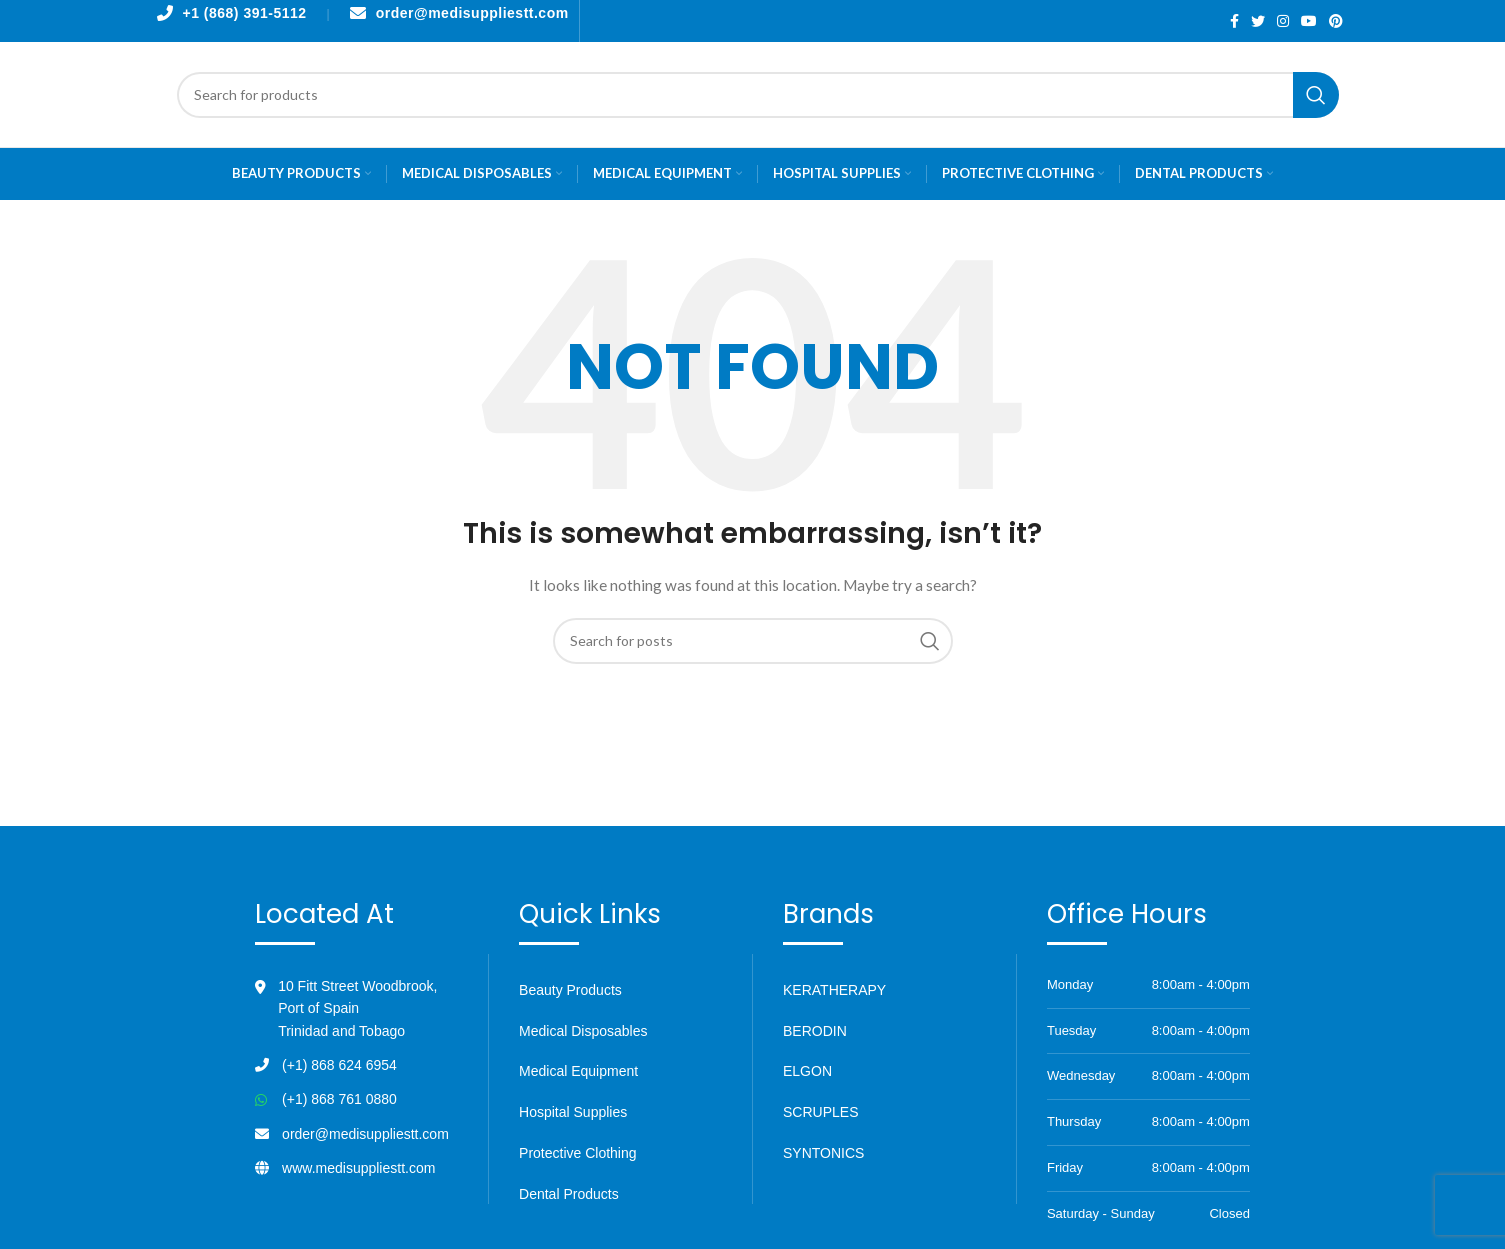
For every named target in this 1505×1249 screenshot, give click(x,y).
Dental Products (569, 1194)
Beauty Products (570, 990)
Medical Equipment (578, 1071)
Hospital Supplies (573, 1112)
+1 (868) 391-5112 (245, 13)
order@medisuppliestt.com (472, 13)
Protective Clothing (578, 1153)
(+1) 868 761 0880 (339, 1099)
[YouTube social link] (1309, 21)
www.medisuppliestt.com (358, 1168)
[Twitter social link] (1258, 21)
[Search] (758, 95)
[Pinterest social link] (1336, 21)
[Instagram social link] (1283, 21)
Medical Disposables (583, 1031)
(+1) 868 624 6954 (339, 1065)
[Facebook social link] (1234, 21)
